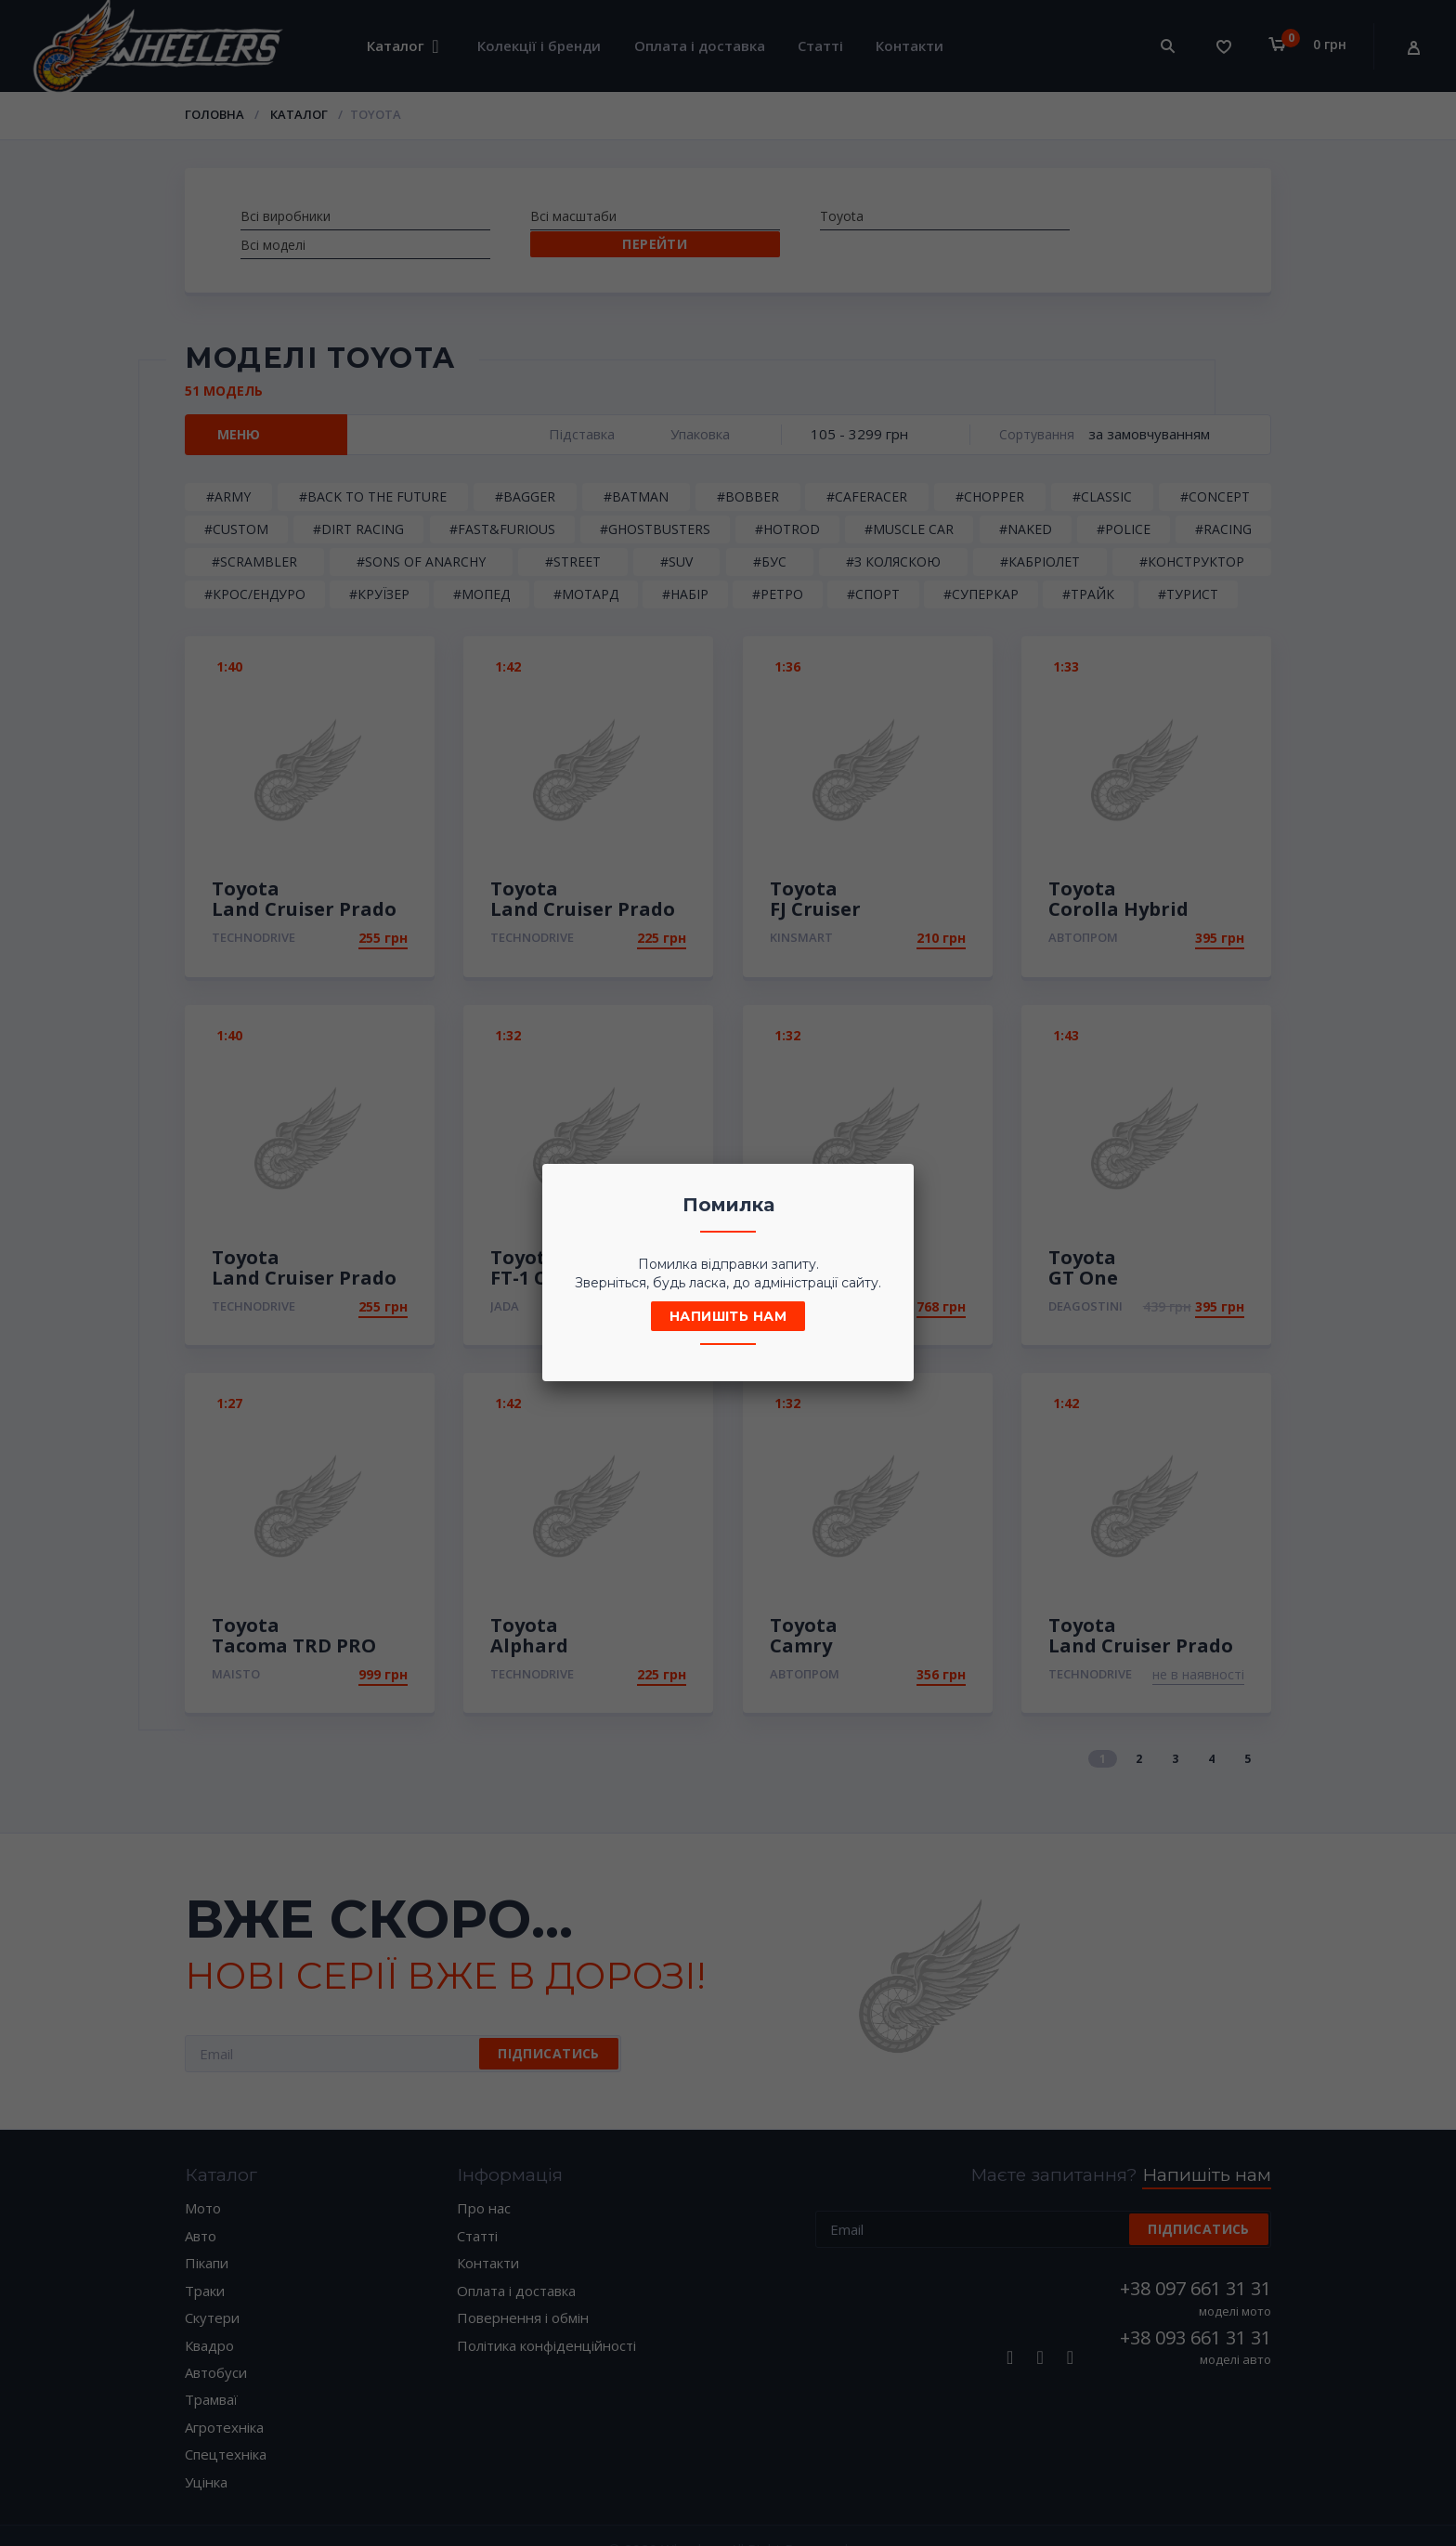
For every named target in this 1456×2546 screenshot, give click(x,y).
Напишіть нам (728, 1316)
